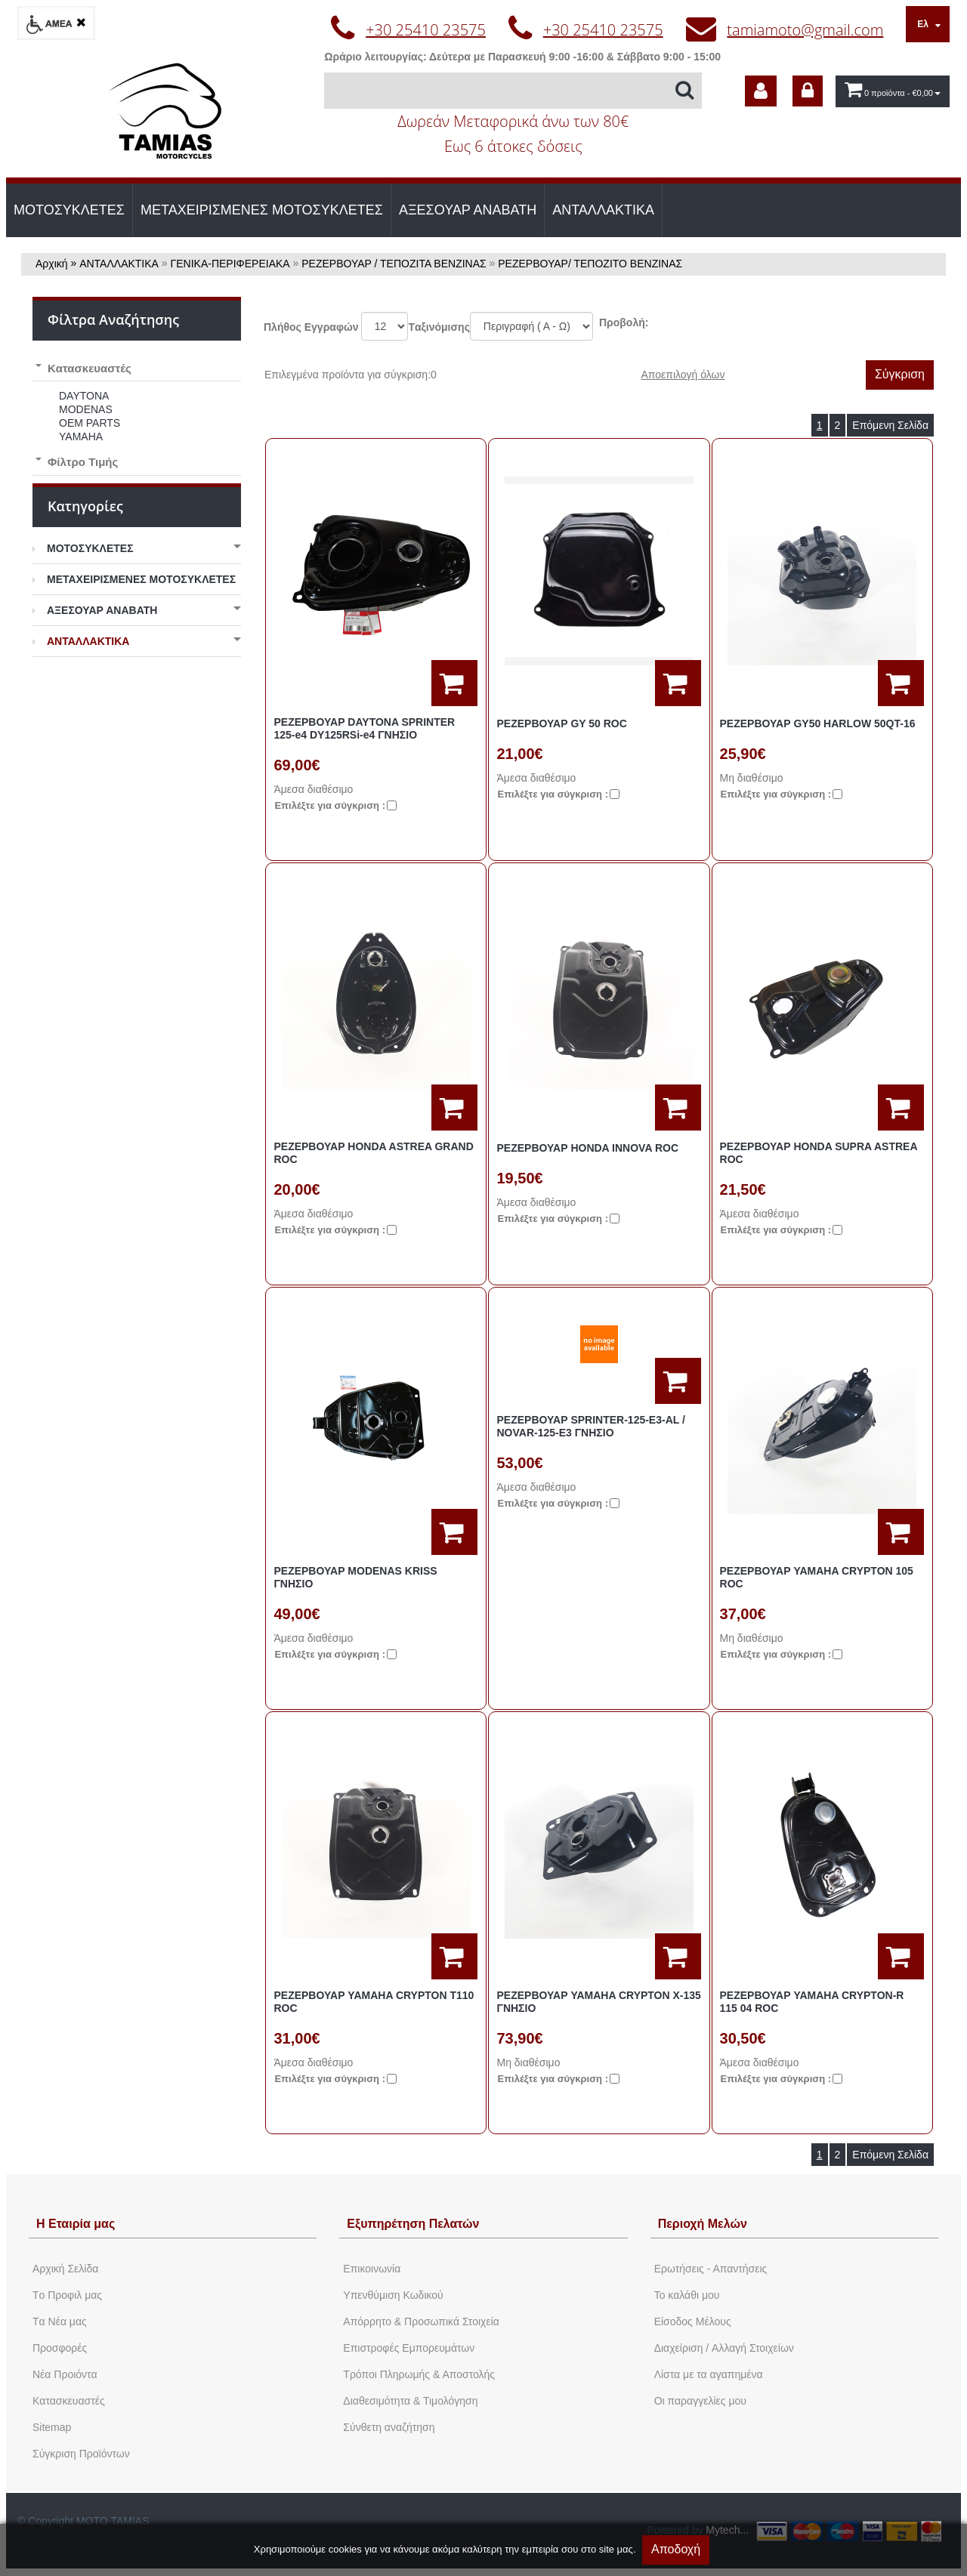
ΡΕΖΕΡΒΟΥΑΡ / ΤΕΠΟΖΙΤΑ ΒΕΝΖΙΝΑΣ (393, 264)
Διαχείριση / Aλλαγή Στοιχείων (724, 2348)
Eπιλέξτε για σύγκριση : (329, 805)
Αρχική (52, 264)
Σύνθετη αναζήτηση (388, 2427)
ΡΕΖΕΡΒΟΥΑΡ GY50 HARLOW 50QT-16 (818, 723)
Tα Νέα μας (59, 2321)
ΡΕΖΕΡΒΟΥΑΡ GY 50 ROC (561, 723)
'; (384, 326)
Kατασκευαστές (68, 2401)
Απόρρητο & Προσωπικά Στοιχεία (421, 2321)
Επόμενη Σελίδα (890, 425)
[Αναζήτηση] (513, 90)
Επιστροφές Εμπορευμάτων (408, 2348)
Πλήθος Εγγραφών (311, 327)
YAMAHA (81, 436)
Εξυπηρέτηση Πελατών (413, 2223)
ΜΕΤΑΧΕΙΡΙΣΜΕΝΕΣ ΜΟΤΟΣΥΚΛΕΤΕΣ (262, 209)
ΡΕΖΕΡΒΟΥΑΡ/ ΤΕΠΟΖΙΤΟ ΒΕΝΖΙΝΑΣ (590, 264)
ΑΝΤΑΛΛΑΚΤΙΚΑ (603, 209)
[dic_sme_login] (807, 91)
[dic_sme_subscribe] (761, 91)
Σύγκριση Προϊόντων (81, 2454)
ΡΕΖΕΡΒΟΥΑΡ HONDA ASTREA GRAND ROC (373, 1152)
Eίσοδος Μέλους (692, 2321)
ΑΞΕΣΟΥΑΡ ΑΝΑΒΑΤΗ (467, 209)
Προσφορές (59, 2348)
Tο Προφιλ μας (67, 2295)
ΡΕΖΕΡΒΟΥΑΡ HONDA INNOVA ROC (587, 1148)
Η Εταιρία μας (75, 2223)
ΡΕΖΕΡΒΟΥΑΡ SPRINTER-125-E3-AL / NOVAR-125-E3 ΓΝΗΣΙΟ (590, 1426)
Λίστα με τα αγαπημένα (708, 2374)
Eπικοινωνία (371, 2269)
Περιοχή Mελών (702, 2223)
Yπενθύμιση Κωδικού (393, 2295)
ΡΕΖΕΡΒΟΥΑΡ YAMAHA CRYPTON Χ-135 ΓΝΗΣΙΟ (598, 2001)
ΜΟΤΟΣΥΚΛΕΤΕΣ (69, 209)
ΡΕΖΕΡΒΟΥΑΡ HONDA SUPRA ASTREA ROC (819, 1152)
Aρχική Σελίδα (65, 2269)
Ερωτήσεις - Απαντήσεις (711, 2269)
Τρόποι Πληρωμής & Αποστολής (419, 2374)
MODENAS (86, 409)
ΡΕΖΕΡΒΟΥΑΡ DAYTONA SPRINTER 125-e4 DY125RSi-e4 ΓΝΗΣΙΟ (364, 728)
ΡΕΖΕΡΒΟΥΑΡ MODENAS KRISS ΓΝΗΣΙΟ (355, 1577)
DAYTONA (84, 396)
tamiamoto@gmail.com (805, 30)
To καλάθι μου (687, 2295)
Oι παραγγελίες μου (700, 2401)
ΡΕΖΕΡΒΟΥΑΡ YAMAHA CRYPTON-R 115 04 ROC (812, 2001)
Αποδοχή (675, 2549)
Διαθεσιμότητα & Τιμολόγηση (410, 2401)
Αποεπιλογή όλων (682, 375)
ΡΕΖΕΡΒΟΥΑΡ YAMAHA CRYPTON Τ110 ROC (373, 2001)
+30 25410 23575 (426, 30)
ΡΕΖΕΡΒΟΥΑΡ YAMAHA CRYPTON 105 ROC (816, 1577)
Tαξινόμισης (438, 327)
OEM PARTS (89, 423)
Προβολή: (623, 322)
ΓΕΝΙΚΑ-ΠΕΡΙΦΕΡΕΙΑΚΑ (230, 264)
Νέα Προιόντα (64, 2374)
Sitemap (51, 2427)
